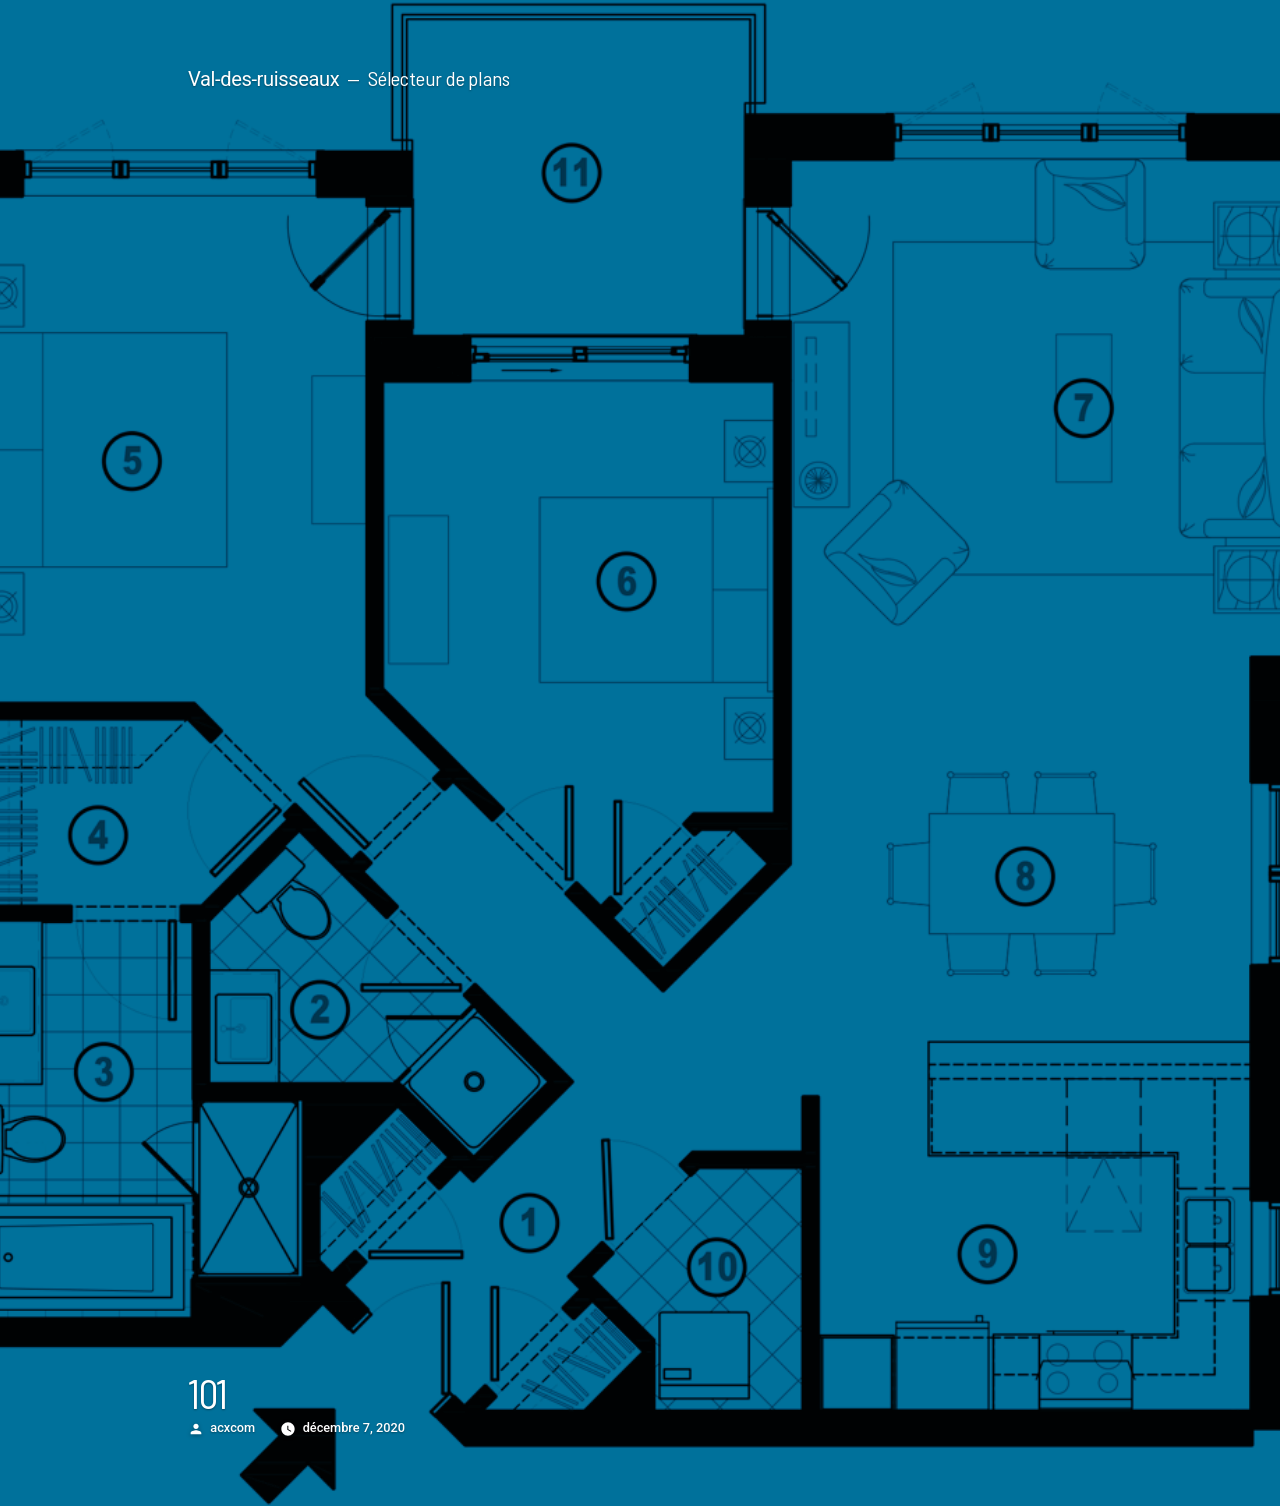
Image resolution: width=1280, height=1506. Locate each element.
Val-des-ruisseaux (263, 79)
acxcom (232, 1427)
